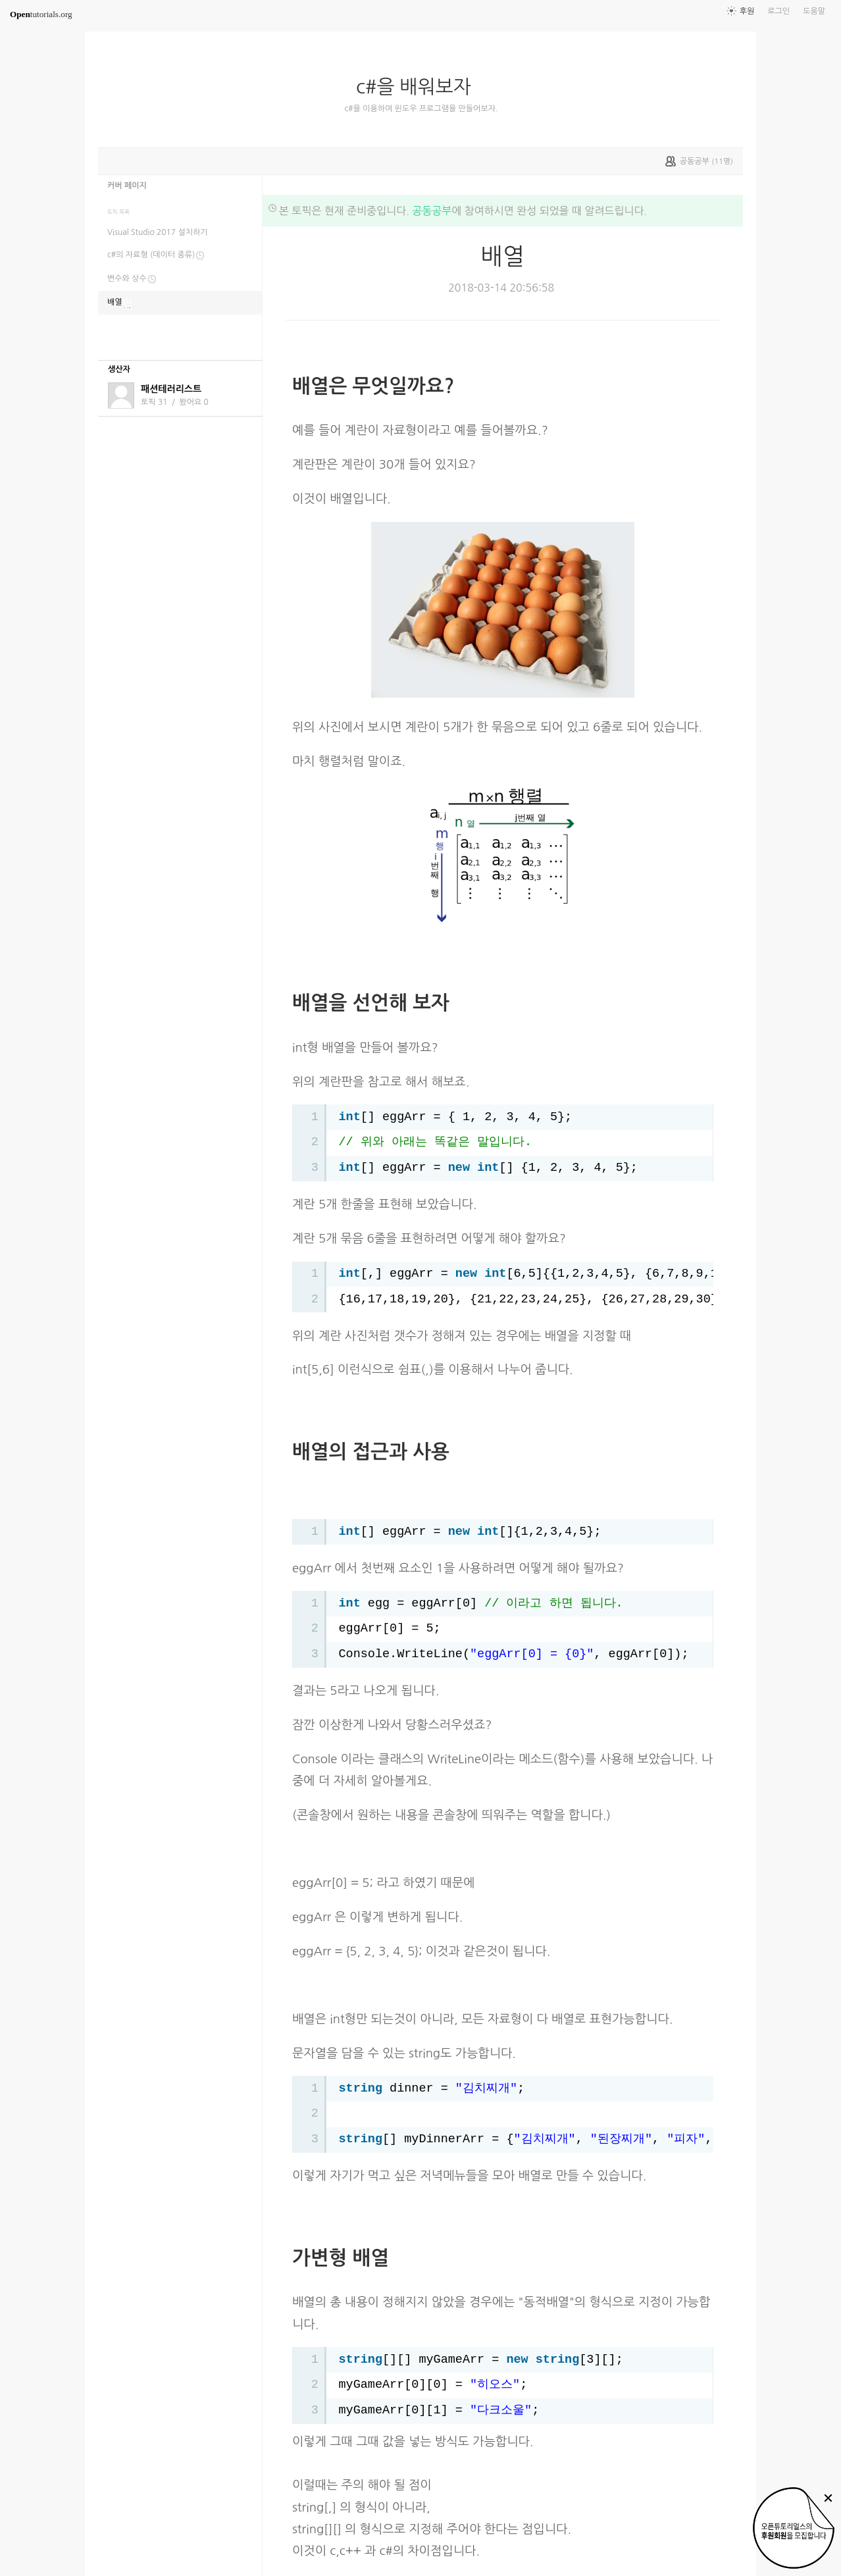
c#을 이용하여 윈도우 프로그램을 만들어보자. (420, 109)
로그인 (778, 11)
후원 (747, 11)
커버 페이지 (127, 186)
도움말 (814, 11)
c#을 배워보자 (419, 87)
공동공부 (431, 210)
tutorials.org (41, 14)
